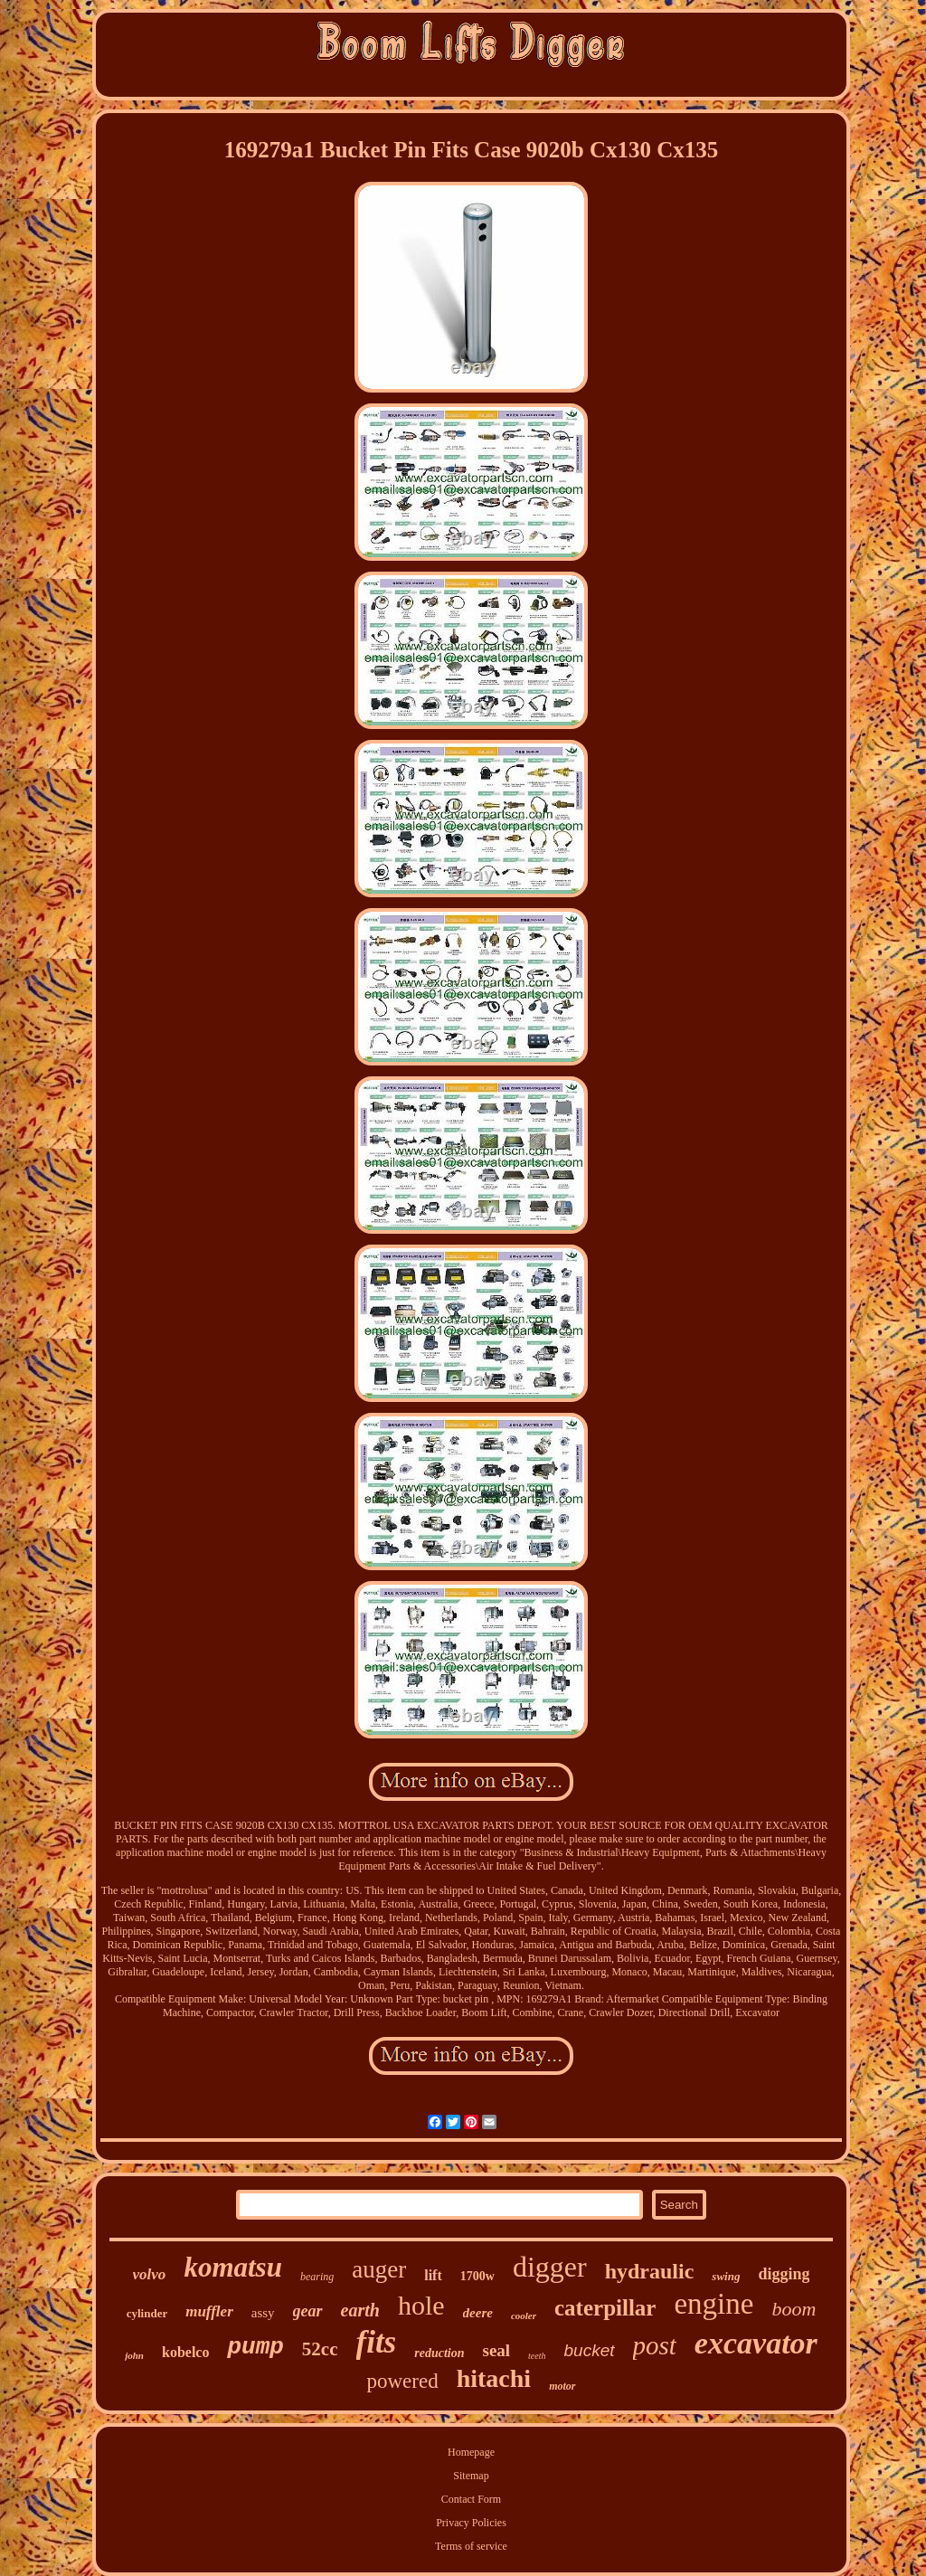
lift (433, 2275)
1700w (477, 2276)
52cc (320, 2349)
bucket (589, 2350)
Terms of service (471, 2546)
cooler (523, 2315)
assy (263, 2313)
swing (726, 2276)
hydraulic (649, 2271)
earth (360, 2310)
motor (562, 2386)
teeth (536, 2356)
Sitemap (470, 2475)
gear (308, 2311)
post (654, 2345)
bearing (317, 2276)
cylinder (147, 2313)
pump (255, 2347)
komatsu (233, 2267)
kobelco (185, 2352)
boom (793, 2308)
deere (478, 2313)
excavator (755, 2343)
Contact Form (471, 2499)
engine (713, 2303)
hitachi (494, 2378)
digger (550, 2266)
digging (783, 2274)
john (134, 2355)
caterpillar (605, 2308)
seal (496, 2350)
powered (403, 2381)
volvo (149, 2274)
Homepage (471, 2452)
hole (421, 2305)
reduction (439, 2353)
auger (379, 2269)
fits (376, 2342)
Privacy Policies (471, 2522)
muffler (209, 2311)
